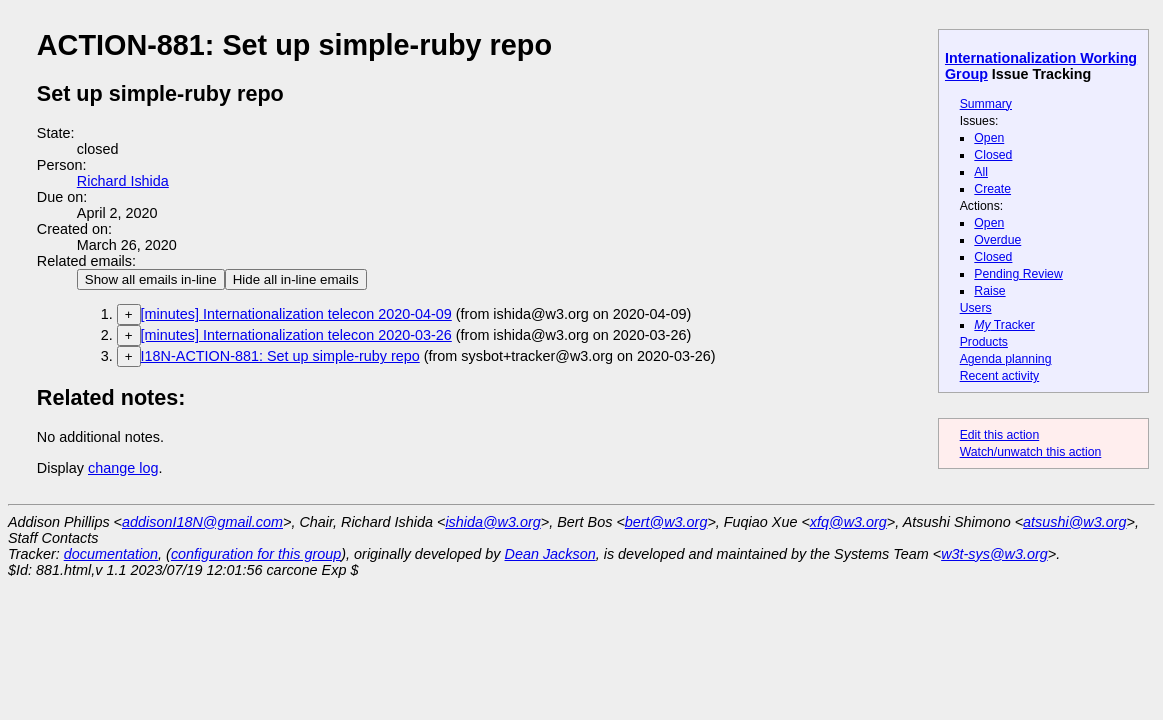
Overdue (997, 240)
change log (123, 468)
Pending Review (1018, 274)
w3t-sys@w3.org (994, 554)
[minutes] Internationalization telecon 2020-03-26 (296, 335)
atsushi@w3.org (1074, 522)
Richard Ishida (123, 181)
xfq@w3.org (848, 522)
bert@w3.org (666, 522)
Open (989, 138)
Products (984, 342)
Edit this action (1000, 435)
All (981, 172)
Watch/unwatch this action (1031, 452)
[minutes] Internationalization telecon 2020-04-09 (296, 314)
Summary (986, 104)
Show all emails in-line (151, 279)
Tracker (1004, 325)
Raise (989, 291)
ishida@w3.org (492, 522)
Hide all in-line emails (296, 279)
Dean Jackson (550, 554)
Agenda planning (1006, 359)
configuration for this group (256, 554)
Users (976, 308)
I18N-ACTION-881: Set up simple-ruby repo (280, 356)
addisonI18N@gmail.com (202, 522)
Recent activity (1000, 376)
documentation (111, 554)
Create (992, 189)
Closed (993, 155)
